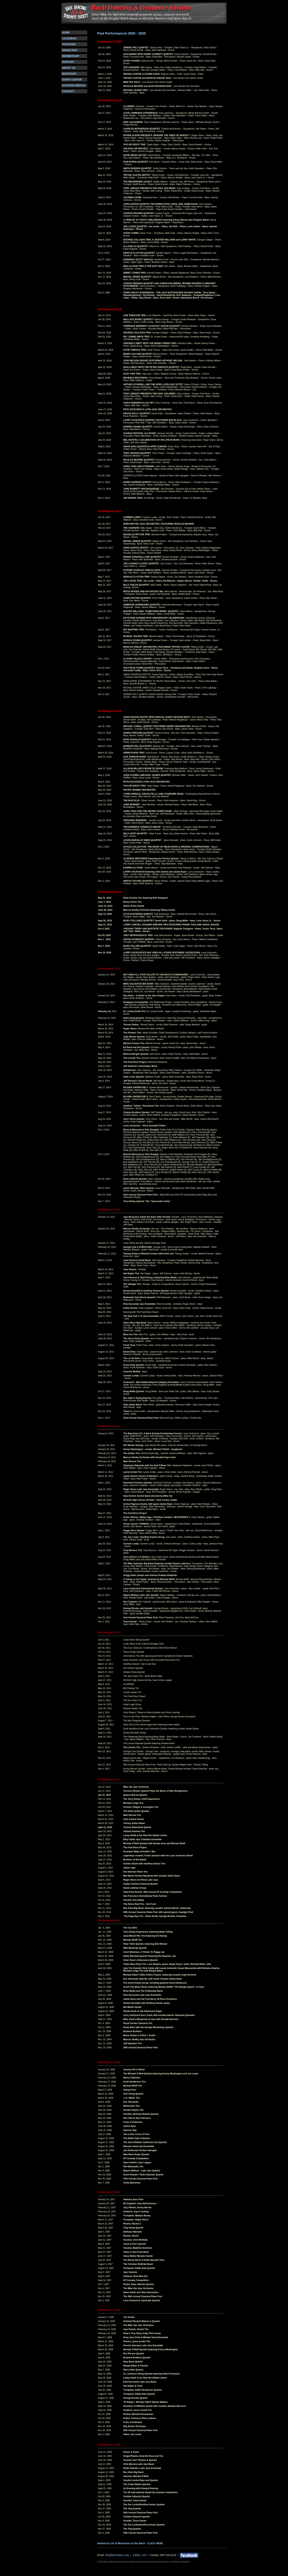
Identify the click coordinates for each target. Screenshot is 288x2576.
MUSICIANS (69, 73)
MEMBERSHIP (70, 56)
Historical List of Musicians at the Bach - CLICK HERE (130, 2543)
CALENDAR (69, 38)
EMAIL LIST (140, 2555)
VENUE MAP (69, 50)
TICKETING (69, 44)
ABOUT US (68, 67)
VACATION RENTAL (74, 85)
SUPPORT (68, 61)
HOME (66, 32)
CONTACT (68, 91)
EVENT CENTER (72, 79)
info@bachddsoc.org (117, 2555)
